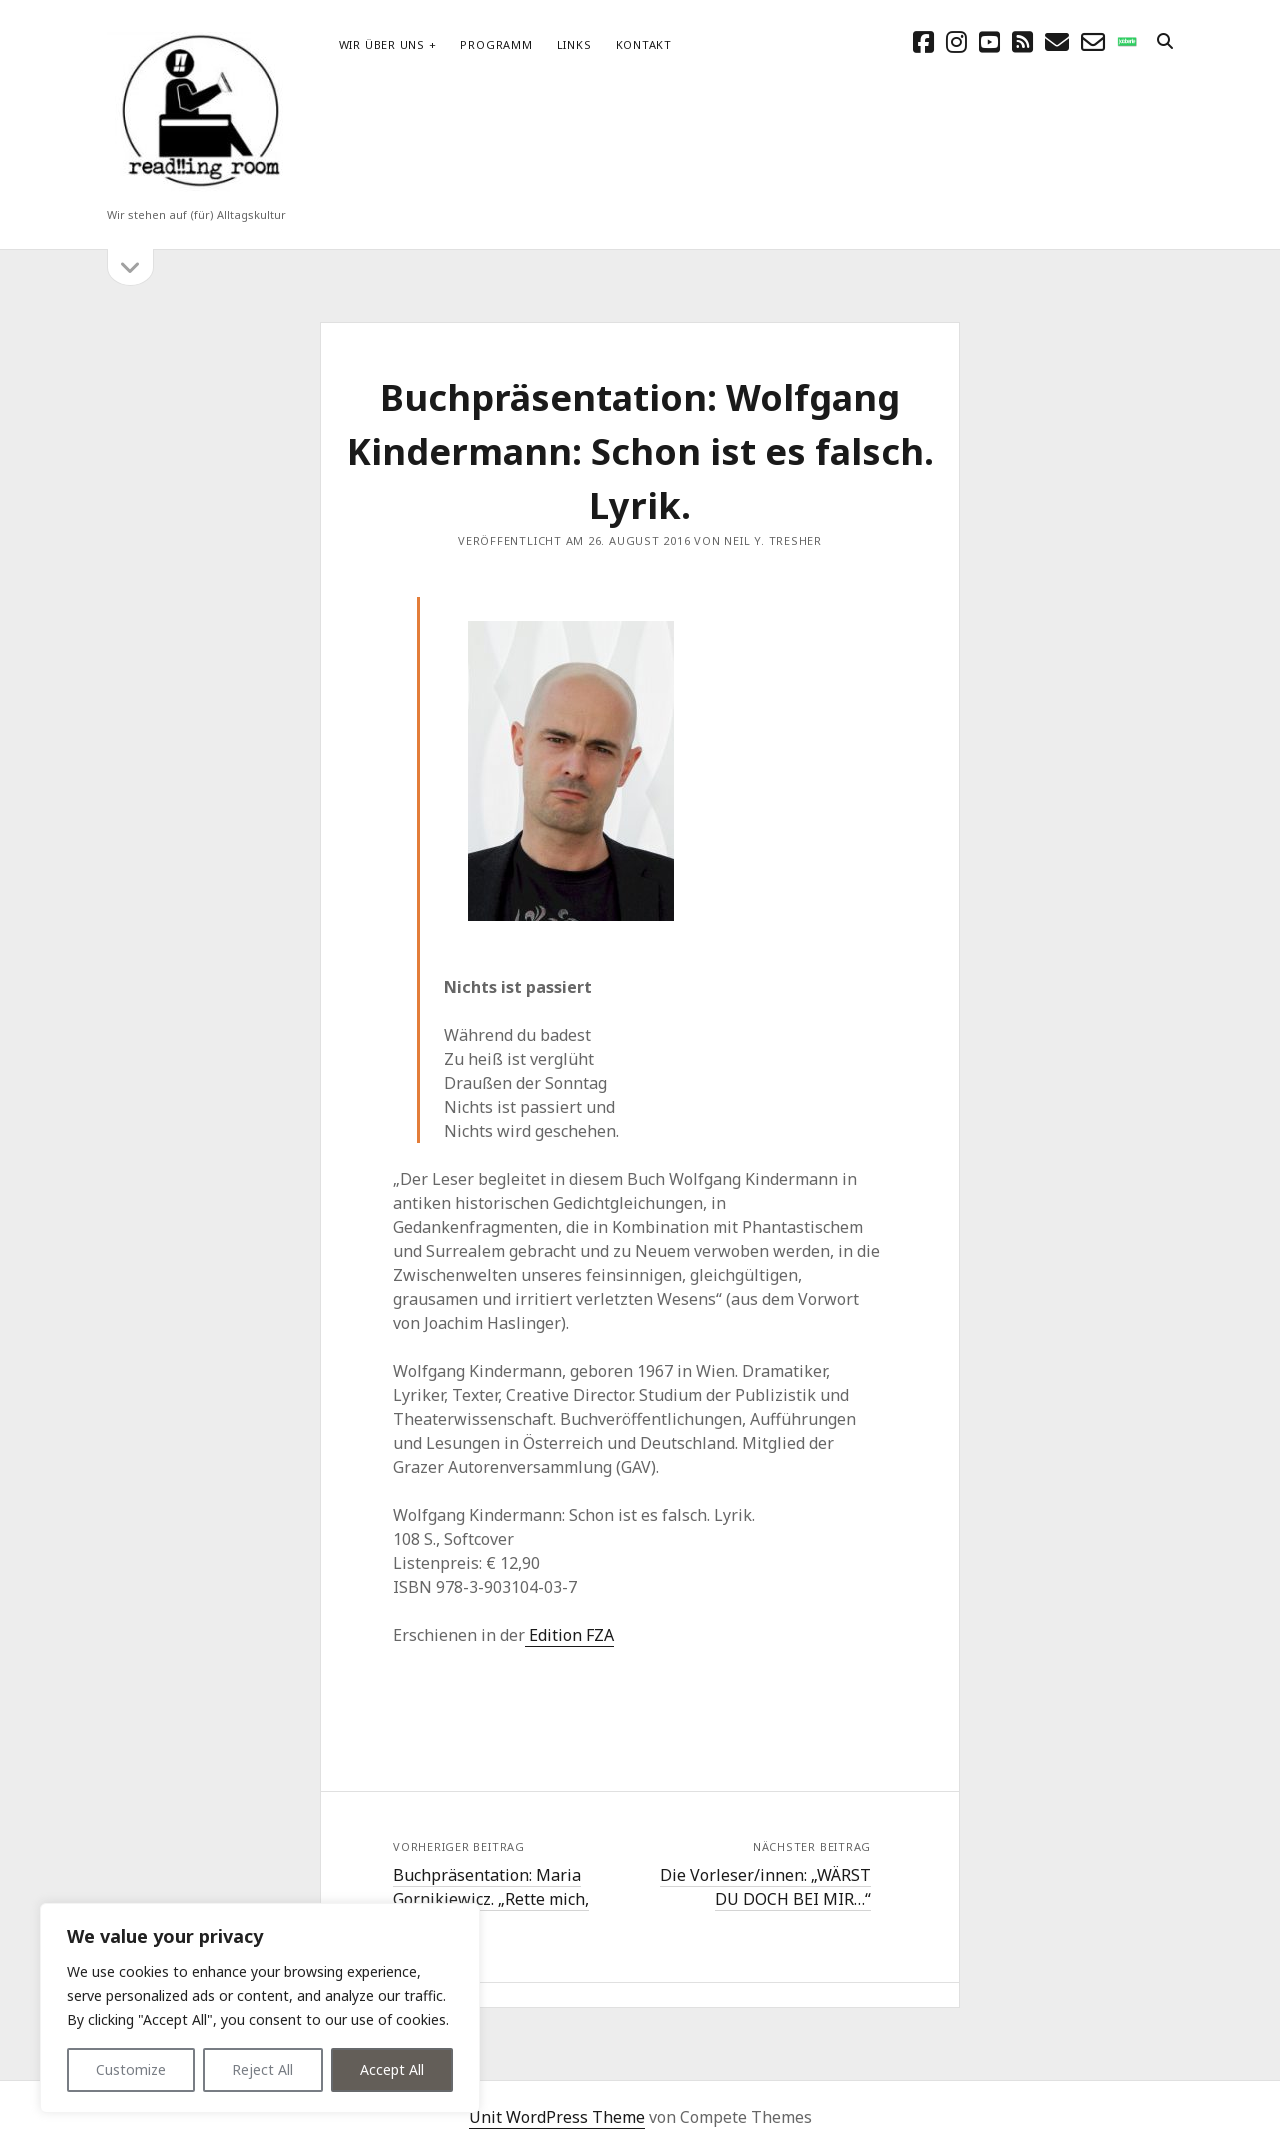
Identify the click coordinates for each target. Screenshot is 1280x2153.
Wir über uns (382, 44)
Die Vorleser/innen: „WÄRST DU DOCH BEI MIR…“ (765, 1887)
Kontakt (644, 44)
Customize (131, 2069)
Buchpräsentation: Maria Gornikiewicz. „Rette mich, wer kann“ (491, 1899)
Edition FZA (569, 1635)
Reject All (262, 2069)
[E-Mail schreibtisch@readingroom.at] (1057, 41)
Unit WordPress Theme (557, 2117)
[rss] (1022, 41)
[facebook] (923, 41)
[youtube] (989, 41)
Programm (496, 44)
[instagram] (956, 41)
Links (574, 44)
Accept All (392, 2069)
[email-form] (1093, 41)
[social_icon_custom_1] (1127, 41)
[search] (1165, 42)
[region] (260, 2008)
